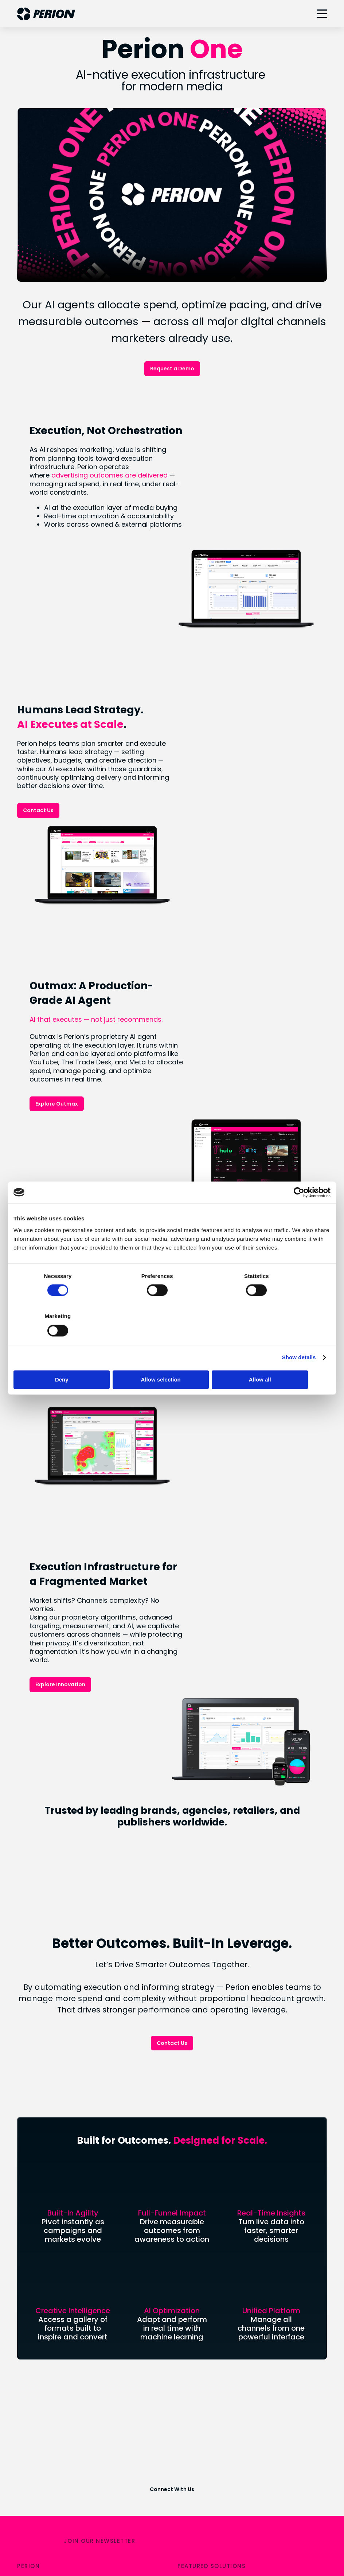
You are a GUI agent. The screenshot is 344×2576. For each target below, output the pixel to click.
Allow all (278, 1359)
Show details (299, 1337)
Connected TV (198, 2217)
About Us (30, 2217)
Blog (23, 2242)
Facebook (191, 2468)
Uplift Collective (40, 2406)
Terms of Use (232, 2544)
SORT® (186, 2242)
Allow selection (172, 1359)
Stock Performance (45, 2299)
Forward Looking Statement (57, 2337)
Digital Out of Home (205, 2254)
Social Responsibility (45, 2394)
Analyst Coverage (43, 2311)
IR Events (30, 2324)
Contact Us (38, 767)
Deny (65, 1359)
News (24, 2229)
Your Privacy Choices (78, 2544)
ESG (22, 2381)
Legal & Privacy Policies (146, 2544)
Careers (28, 2254)
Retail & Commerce (205, 2229)
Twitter (187, 2480)
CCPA (195, 2544)
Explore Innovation (215, 1397)
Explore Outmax (211, 977)
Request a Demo (172, 369)
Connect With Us (172, 2130)
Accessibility (277, 2544)
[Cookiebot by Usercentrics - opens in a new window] (299, 1212)
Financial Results (40, 2287)
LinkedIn (188, 2443)
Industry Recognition (46, 2419)
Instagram (192, 2456)
